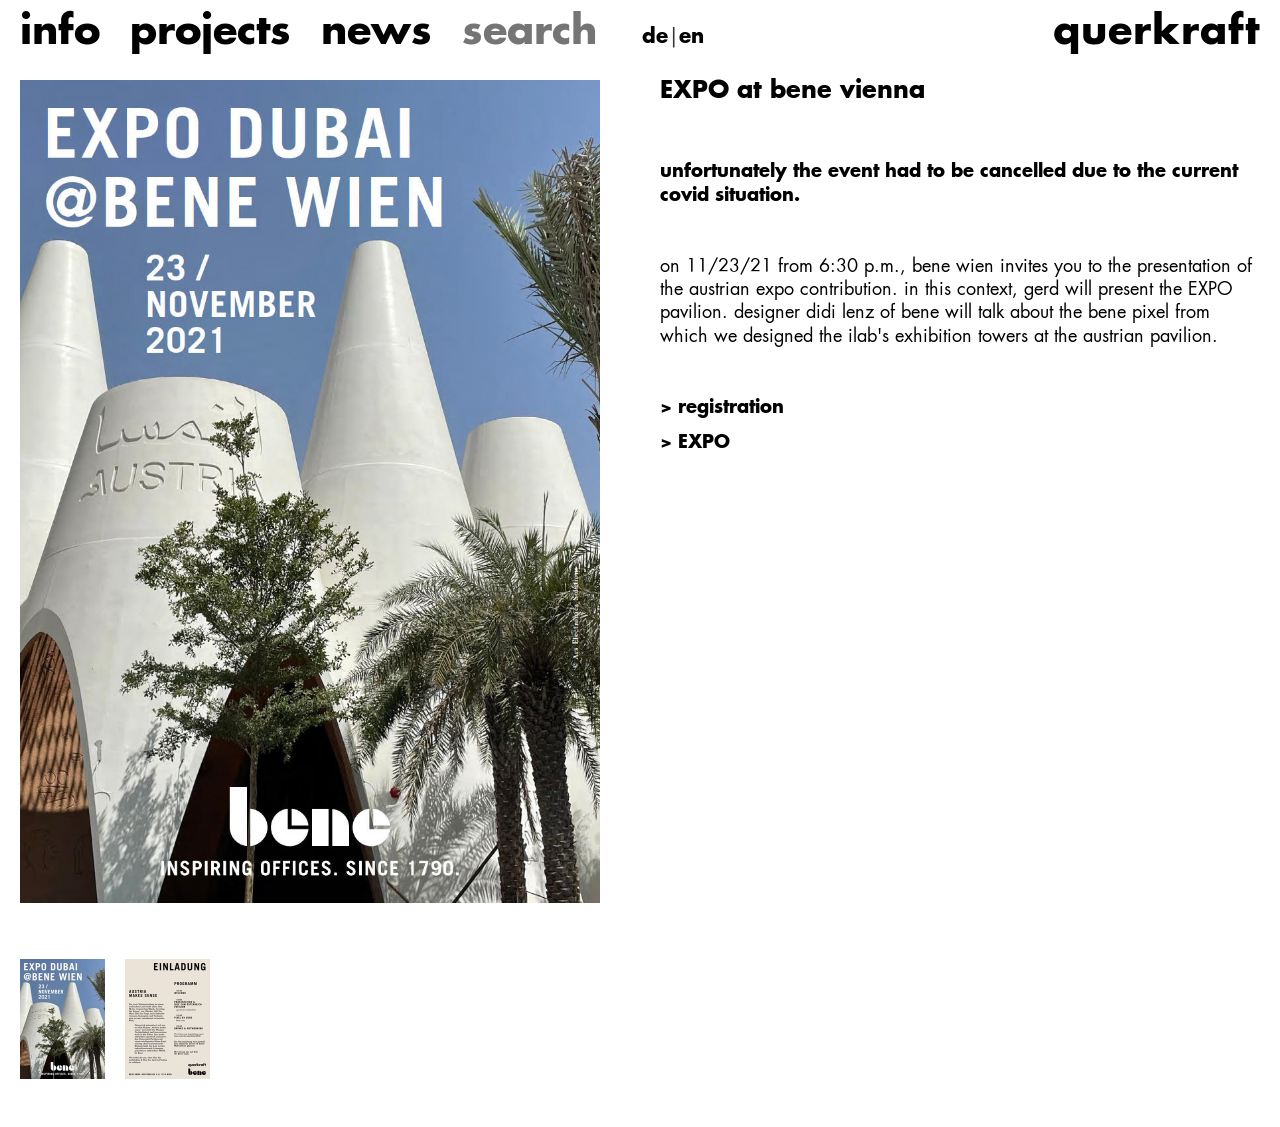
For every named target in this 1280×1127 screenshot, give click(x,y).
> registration (722, 408)
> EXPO (695, 443)
